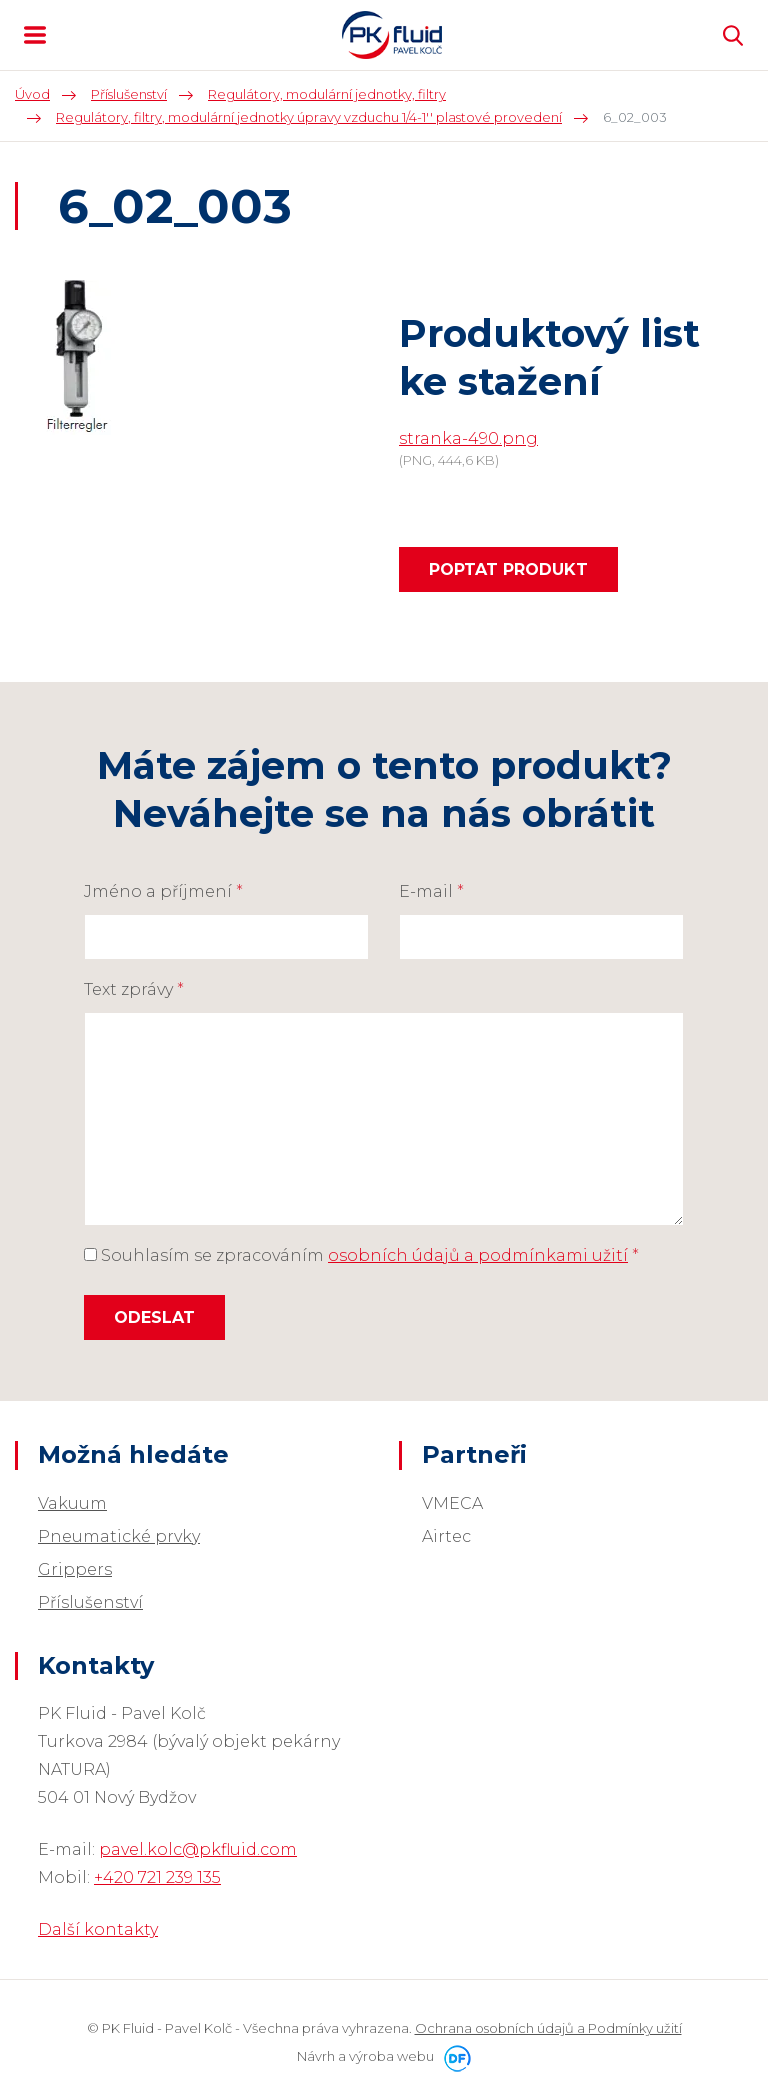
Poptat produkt (508, 569)
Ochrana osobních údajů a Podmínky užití (548, 2028)
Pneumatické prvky (119, 1536)
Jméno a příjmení (163, 891)
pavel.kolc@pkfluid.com (198, 1849)
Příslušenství (90, 1602)
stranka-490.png (468, 438)
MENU (35, 35)
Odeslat (154, 1317)
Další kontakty (98, 1929)
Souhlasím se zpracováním (361, 1255)
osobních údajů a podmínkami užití (478, 1255)
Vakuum (72, 1503)
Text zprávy (134, 989)
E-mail (431, 891)
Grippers (75, 1569)
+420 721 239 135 (157, 1877)
